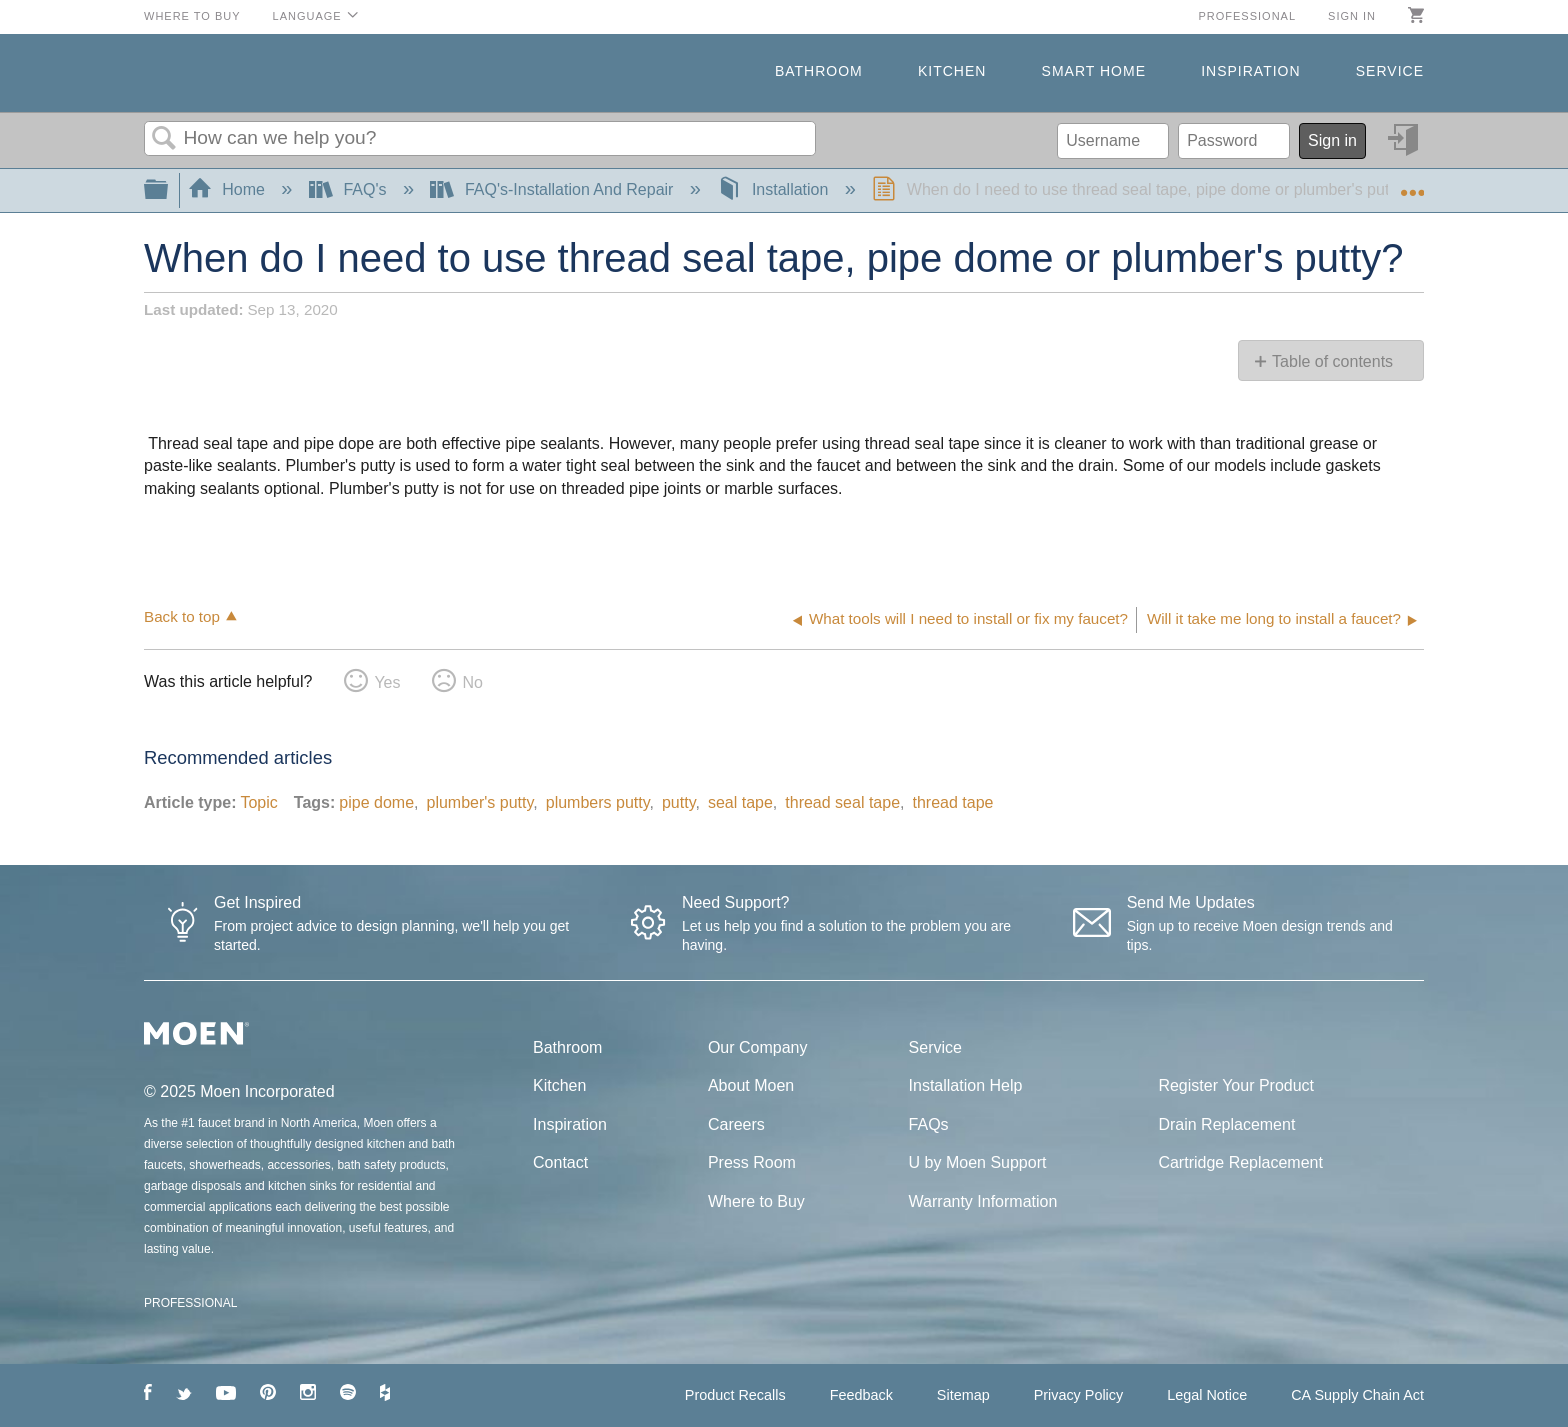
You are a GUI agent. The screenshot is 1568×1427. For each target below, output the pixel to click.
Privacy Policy (1079, 1395)
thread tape (953, 802)
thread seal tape (842, 802)
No (472, 682)
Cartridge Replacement (1240, 1162)
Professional (1247, 16)
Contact (560, 1162)
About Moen (751, 1085)
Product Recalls (735, 1395)
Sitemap (963, 1395)
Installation (774, 189)
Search (164, 139)
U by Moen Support (978, 1162)
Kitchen (952, 71)
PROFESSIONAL (190, 1303)
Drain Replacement (1226, 1124)
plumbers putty (598, 802)
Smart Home (1094, 71)
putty (679, 802)
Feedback (861, 1395)
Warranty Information (983, 1201)
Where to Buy (192, 16)
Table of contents (1332, 361)
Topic (258, 802)
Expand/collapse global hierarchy (169, 190)
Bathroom (819, 71)
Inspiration (1250, 71)
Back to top (182, 616)
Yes (387, 682)
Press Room (752, 1162)
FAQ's (350, 189)
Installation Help (966, 1085)
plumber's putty (479, 802)
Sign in (1352, 16)
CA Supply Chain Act (1357, 1395)
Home (229, 189)
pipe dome (376, 802)
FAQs (929, 1124)
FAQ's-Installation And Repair (553, 189)
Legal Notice (1207, 1395)
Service (1390, 71)
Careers (736, 1124)
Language (307, 16)
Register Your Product (1236, 1085)
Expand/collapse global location (1412, 184)
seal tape (740, 802)
